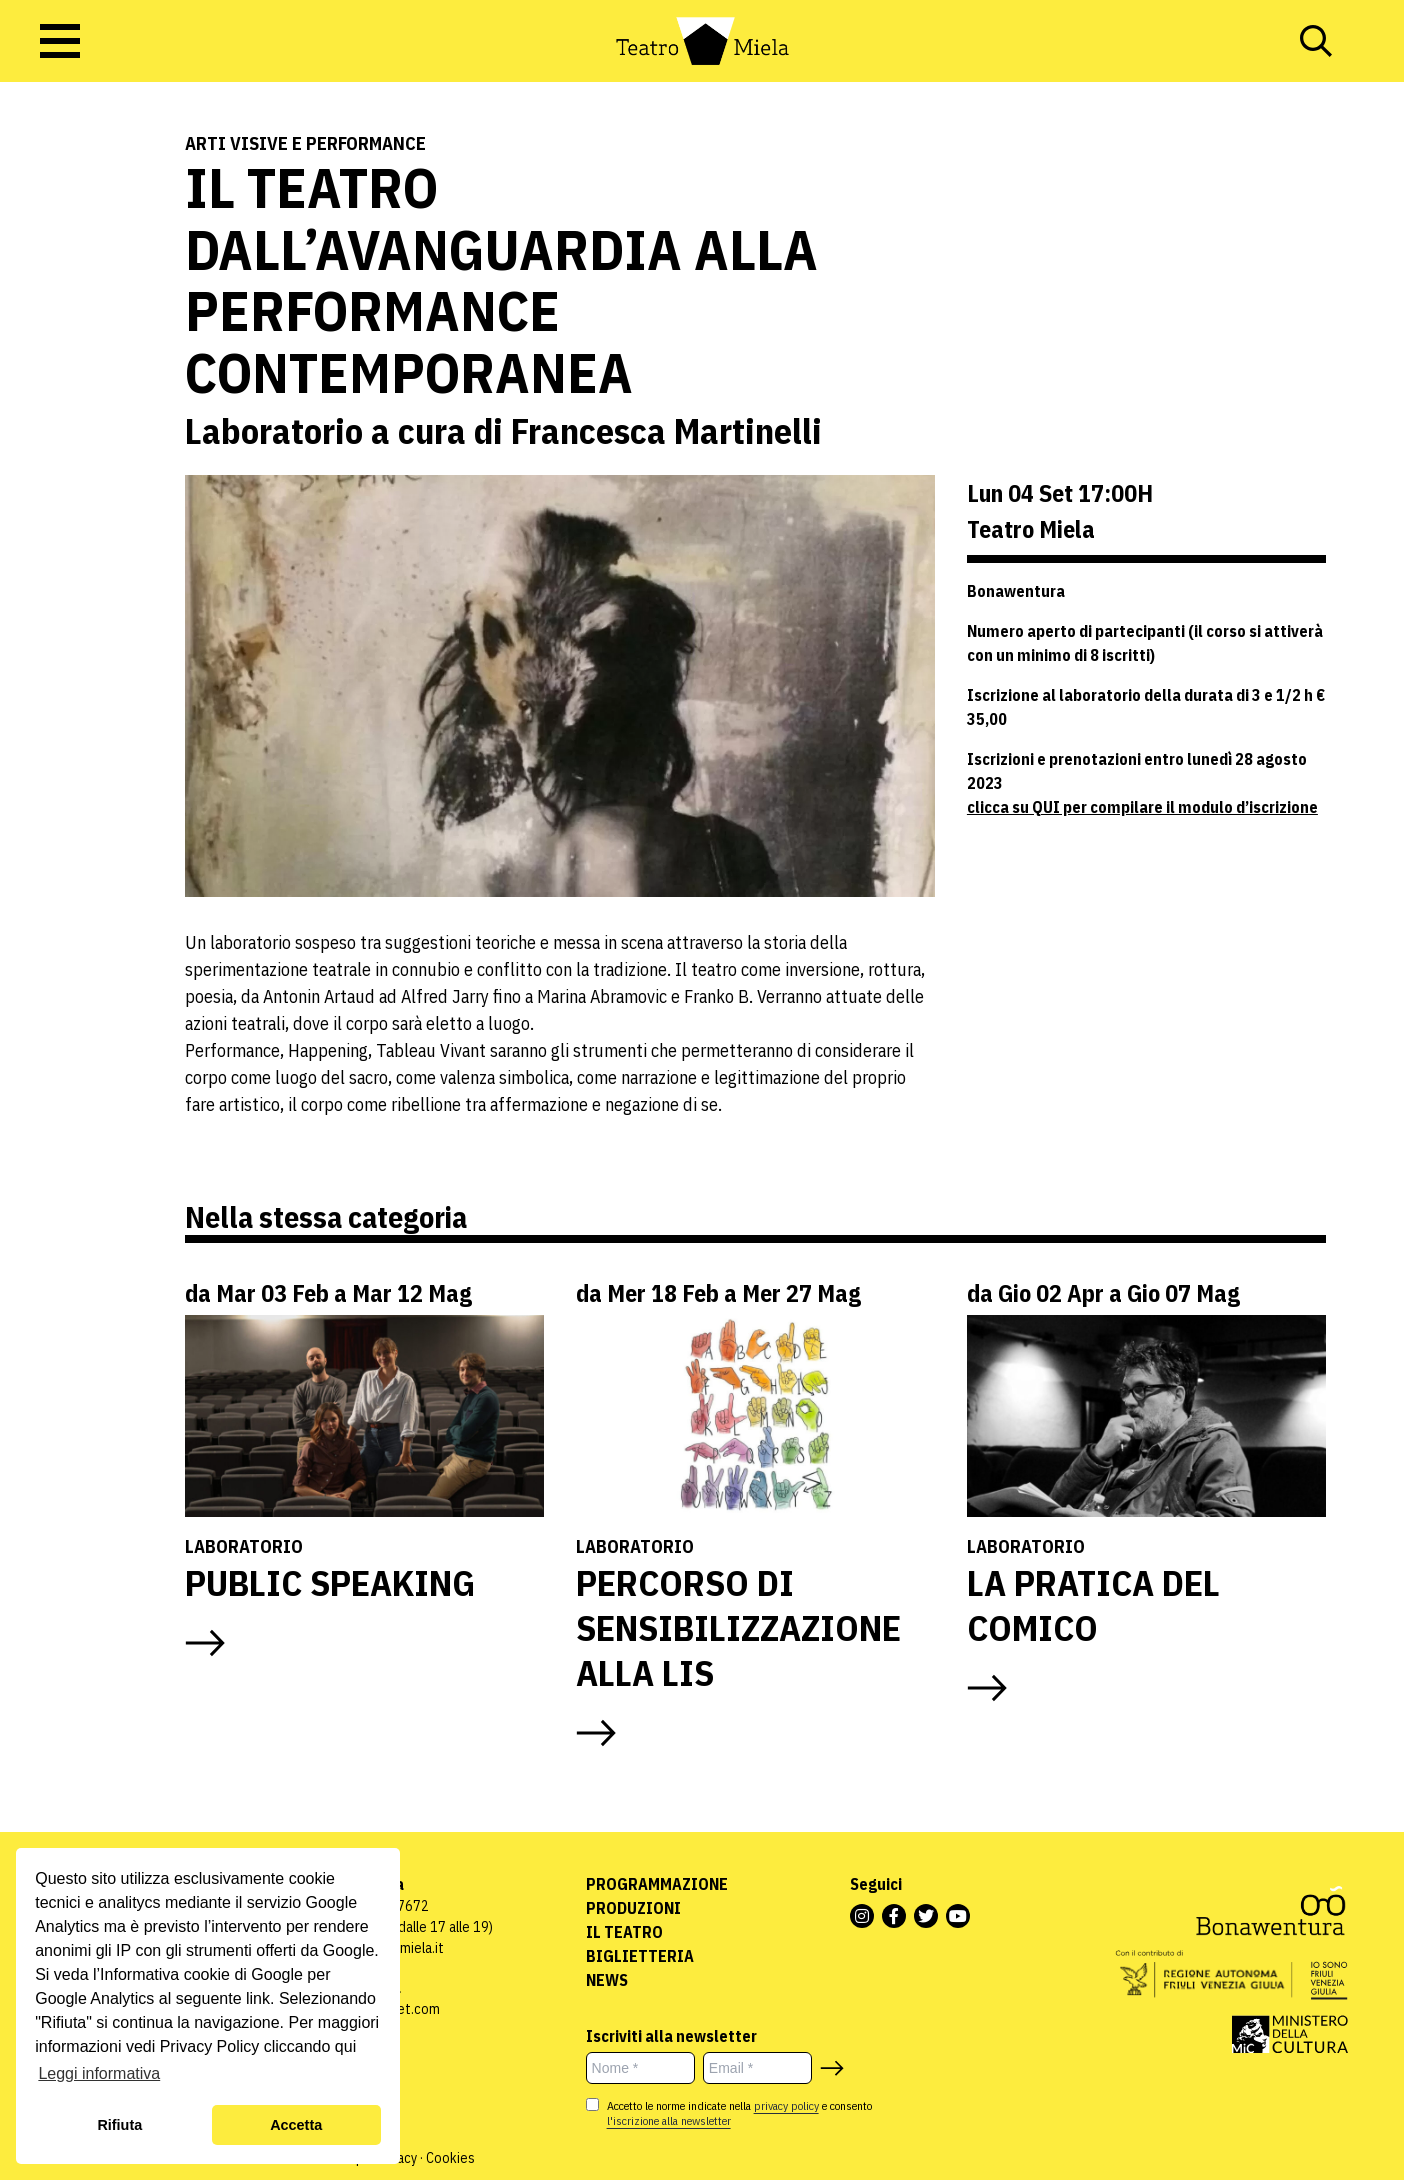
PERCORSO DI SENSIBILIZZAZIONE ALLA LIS (738, 1627)
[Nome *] (640, 2068)
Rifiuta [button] (119, 2125)
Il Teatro (624, 1932)
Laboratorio (244, 1546)
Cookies (450, 2158)
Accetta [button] (296, 2125)
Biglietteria (640, 1956)
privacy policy (786, 2105)
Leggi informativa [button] (99, 2073)
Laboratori (64, 230)
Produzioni (633, 1908)
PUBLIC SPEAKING (330, 1582)
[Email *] (757, 2068)
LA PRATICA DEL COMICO (1093, 1605)
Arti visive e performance (305, 143)
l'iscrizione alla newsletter (669, 2120)
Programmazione (657, 1884)
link (258, 1998)
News (607, 1980)
